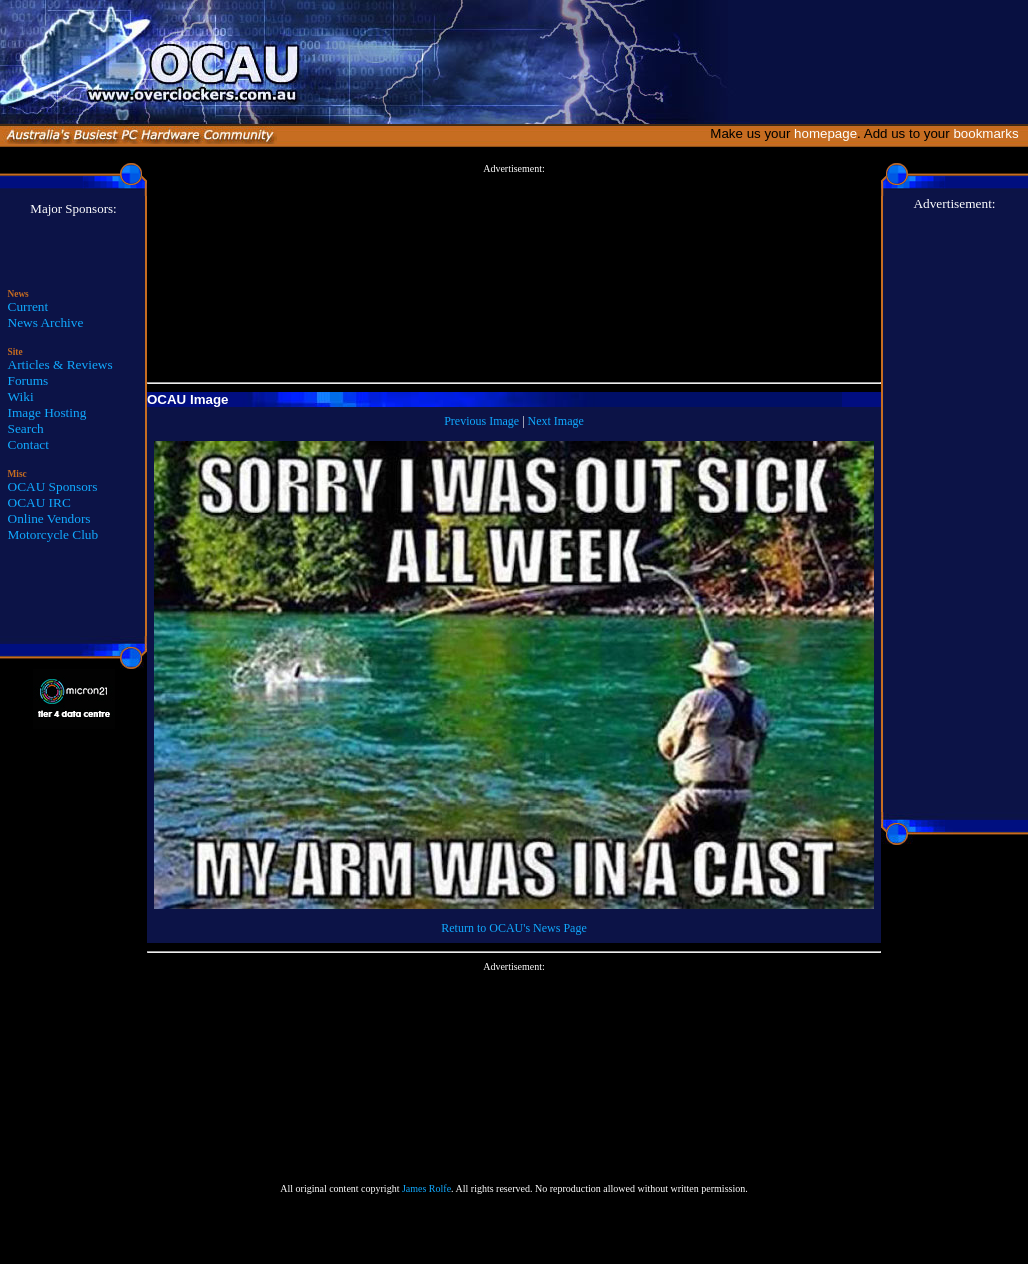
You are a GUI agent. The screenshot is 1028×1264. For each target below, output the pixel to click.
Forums (28, 380)
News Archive (46, 322)
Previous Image (481, 421)
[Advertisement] (514, 274)
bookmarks (989, 133)
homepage (825, 133)
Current (28, 306)
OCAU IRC (39, 502)
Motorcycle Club (53, 534)
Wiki (21, 396)
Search (26, 428)
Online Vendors (49, 518)
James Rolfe (426, 1188)
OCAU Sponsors (53, 486)
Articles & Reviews (60, 364)
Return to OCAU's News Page (513, 928)
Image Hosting (47, 412)
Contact (28, 444)
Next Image (556, 421)
